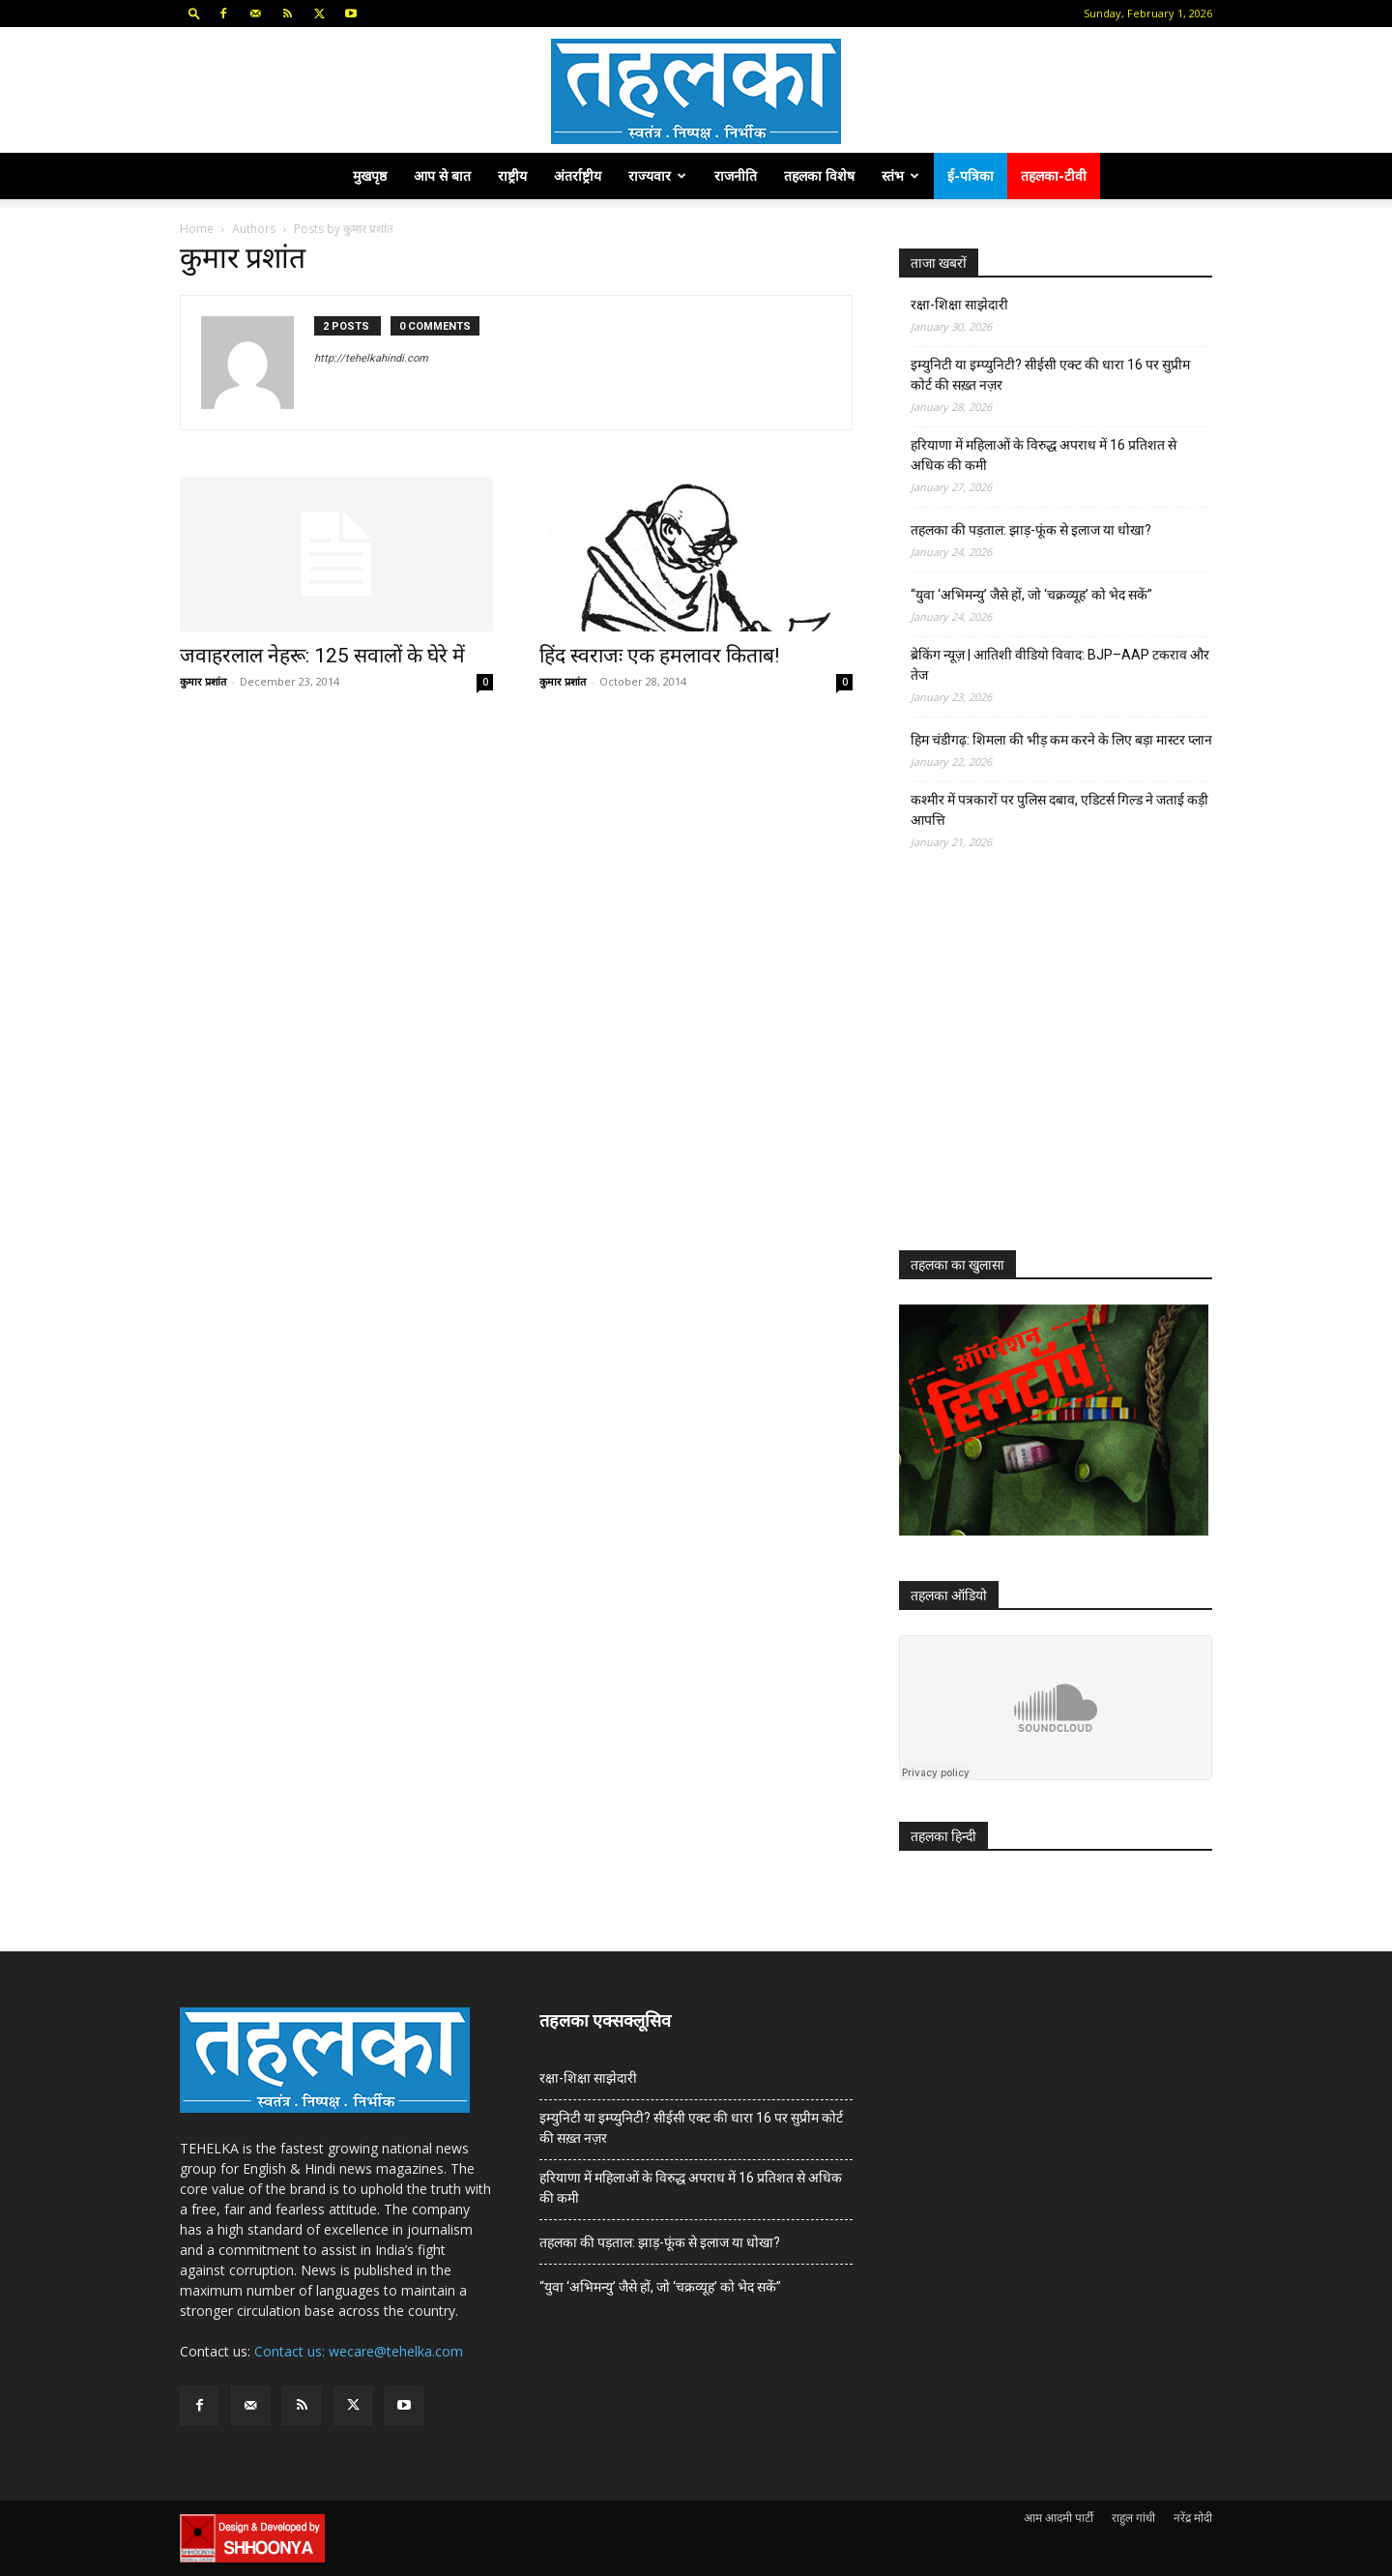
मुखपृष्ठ (370, 175)
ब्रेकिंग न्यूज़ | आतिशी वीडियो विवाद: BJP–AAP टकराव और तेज (1060, 665)
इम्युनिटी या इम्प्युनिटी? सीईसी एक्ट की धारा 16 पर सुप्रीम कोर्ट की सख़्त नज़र (1050, 375)
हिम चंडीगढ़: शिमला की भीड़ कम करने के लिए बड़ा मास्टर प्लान (1061, 739)
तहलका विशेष (819, 175)
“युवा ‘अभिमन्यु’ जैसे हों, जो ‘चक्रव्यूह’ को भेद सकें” (1031, 594)
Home (197, 228)
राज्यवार (657, 175)
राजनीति (735, 175)
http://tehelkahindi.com (371, 358)
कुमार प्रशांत (203, 681)
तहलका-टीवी (1054, 175)
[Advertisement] (1044, 1067)
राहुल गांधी (1133, 2517)
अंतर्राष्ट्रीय (577, 175)
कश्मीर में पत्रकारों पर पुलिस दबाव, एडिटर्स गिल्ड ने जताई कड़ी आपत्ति (1059, 810)
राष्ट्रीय (512, 175)
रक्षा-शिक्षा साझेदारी (959, 304)
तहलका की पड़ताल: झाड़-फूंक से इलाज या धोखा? (1031, 530)
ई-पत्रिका (970, 175)
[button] (194, 13)
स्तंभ (900, 175)
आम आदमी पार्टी (1058, 2517)
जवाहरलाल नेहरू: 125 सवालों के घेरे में (322, 655)
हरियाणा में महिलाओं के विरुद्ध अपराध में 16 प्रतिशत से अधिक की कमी (1043, 455)
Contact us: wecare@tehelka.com (358, 2351)
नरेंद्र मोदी (1193, 2517)
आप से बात (442, 175)
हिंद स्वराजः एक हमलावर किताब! (659, 655)
